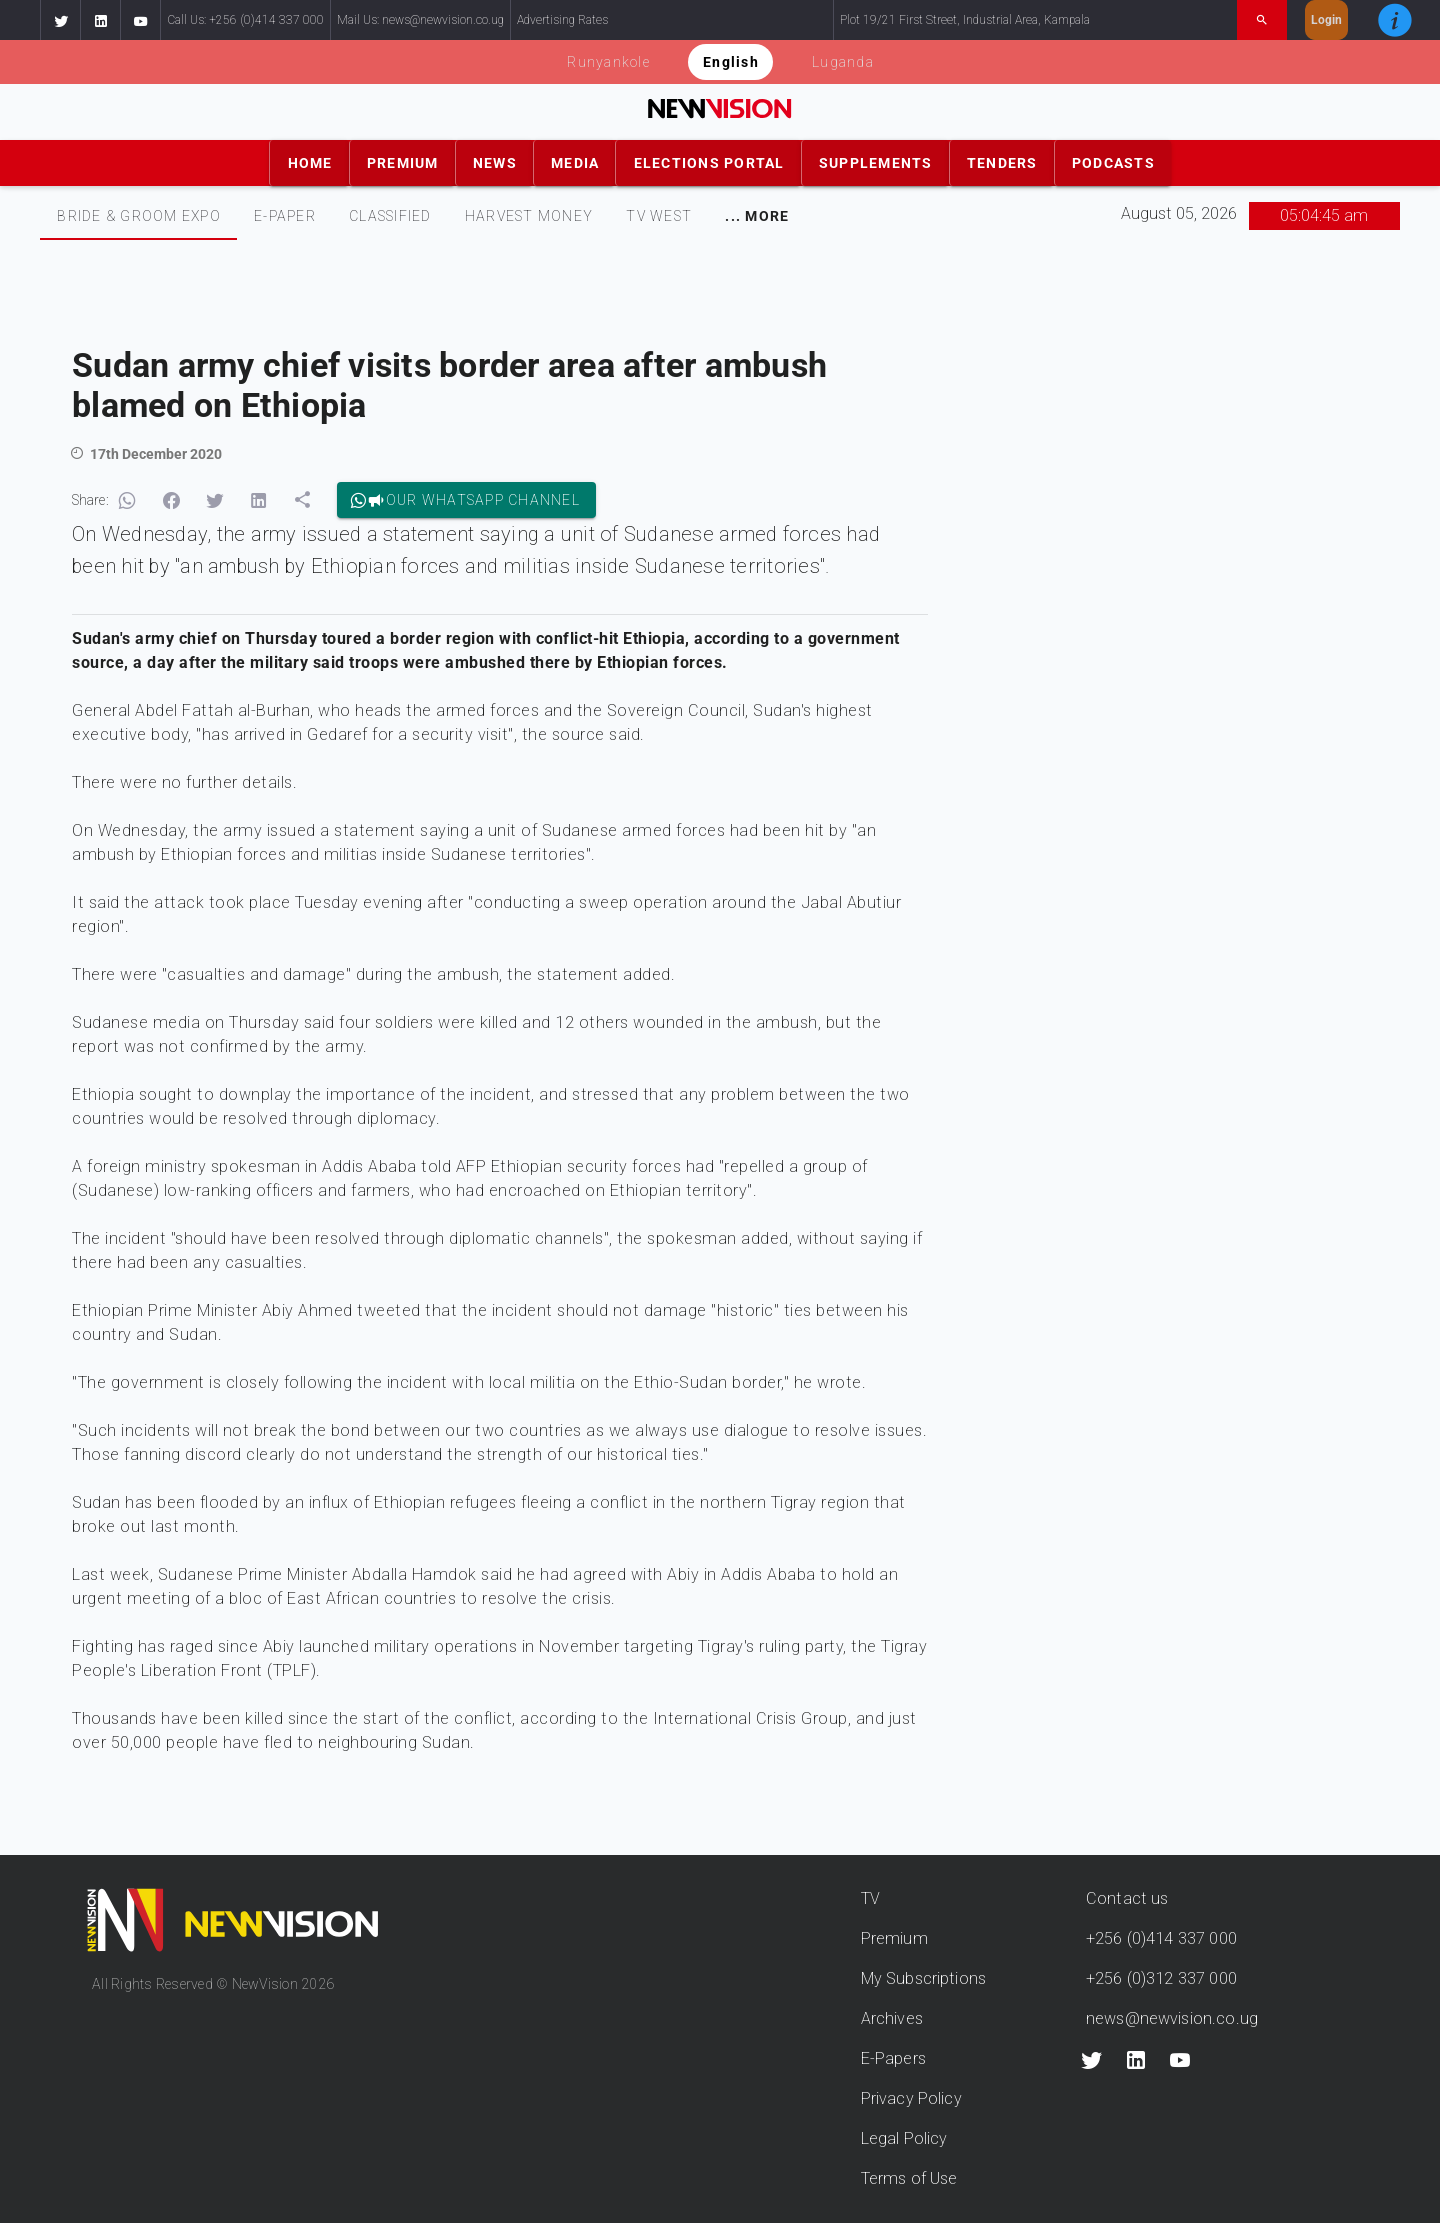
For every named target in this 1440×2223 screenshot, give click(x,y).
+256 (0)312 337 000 (1161, 1978)
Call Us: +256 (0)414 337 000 (245, 20)
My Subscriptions (923, 1978)
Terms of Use (909, 2178)
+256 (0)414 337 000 (1161, 1938)
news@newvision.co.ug (1172, 2018)
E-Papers (893, 2058)
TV (870, 1898)
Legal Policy (904, 2138)
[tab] (138, 216)
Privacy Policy (911, 2098)
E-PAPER (285, 216)
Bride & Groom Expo (139, 216)
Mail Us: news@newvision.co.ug (420, 20)
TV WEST (659, 216)
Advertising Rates (562, 20)
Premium (894, 1938)
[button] (60, 20)
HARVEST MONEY (529, 216)
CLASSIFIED (390, 216)
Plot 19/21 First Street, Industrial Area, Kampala (965, 20)
